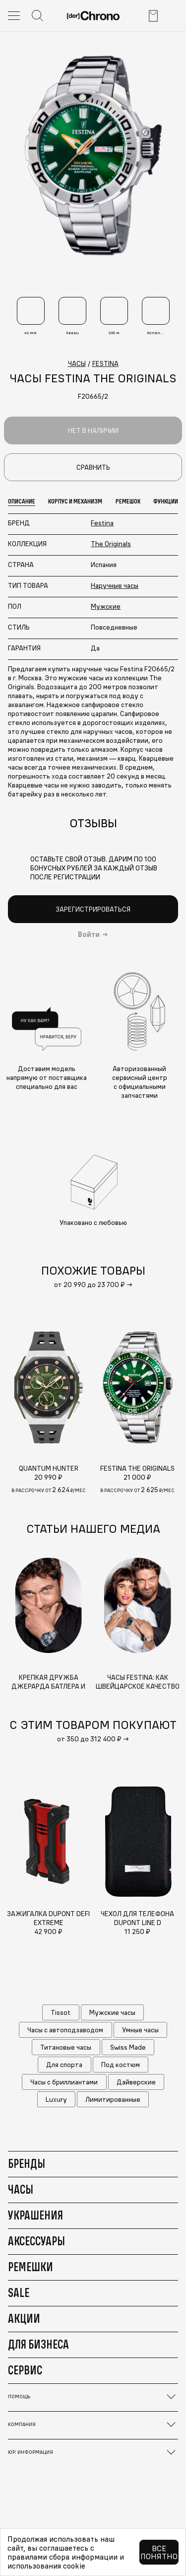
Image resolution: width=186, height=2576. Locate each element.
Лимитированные (112, 2099)
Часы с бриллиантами (64, 2081)
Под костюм (120, 2064)
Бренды (26, 2163)
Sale (18, 2292)
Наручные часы (114, 585)
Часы (20, 2189)
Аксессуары (36, 2240)
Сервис (25, 2369)
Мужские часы (112, 2012)
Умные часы (140, 2029)
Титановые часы (65, 2047)
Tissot (60, 2012)
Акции (24, 2318)
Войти (89, 934)
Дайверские (136, 2081)
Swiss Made (128, 2047)
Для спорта (64, 2064)
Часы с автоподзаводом (65, 2029)
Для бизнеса (38, 2344)
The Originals (111, 543)
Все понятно (159, 2552)
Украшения (35, 2215)
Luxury (56, 2099)
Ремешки (30, 2266)
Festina (102, 522)
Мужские (106, 606)
